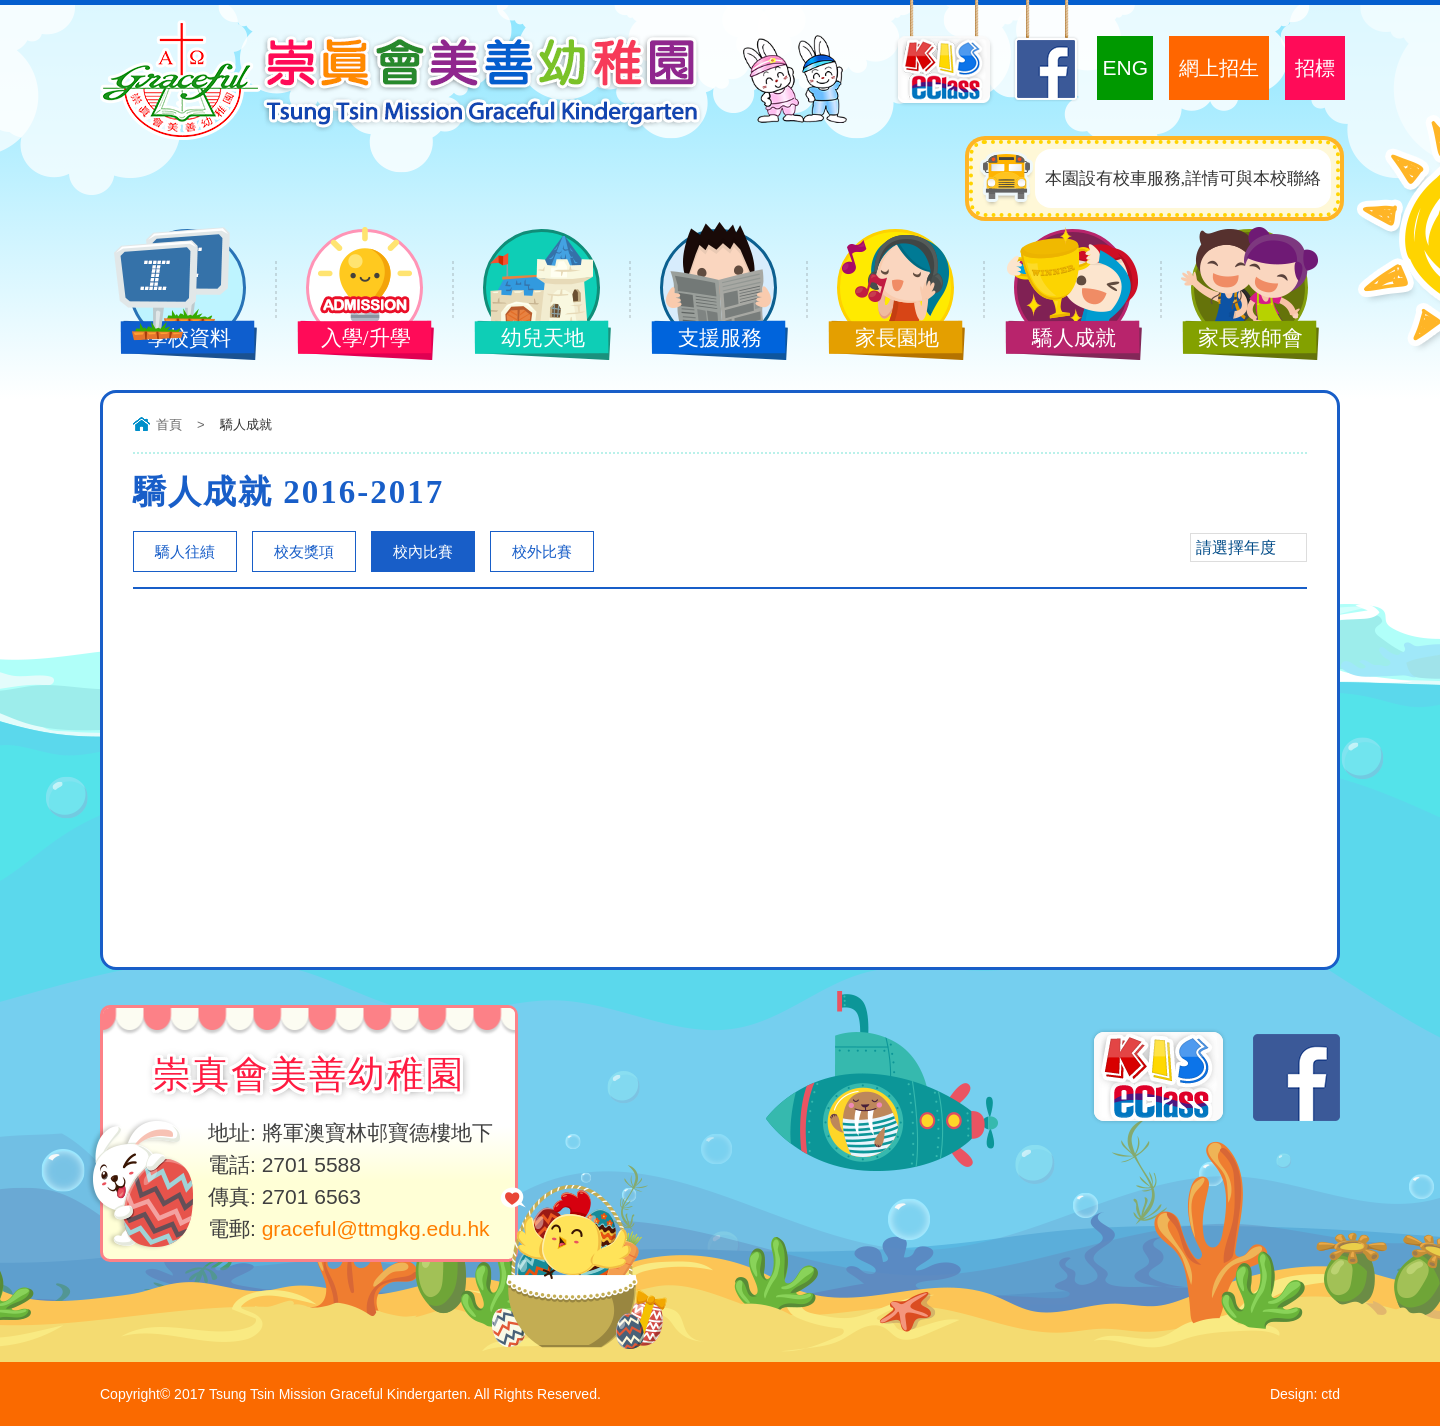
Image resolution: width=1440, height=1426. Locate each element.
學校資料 (173, 340)
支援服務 (704, 340)
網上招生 (1219, 68)
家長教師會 (1235, 340)
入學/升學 (350, 340)
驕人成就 (1058, 340)
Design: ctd (1305, 1394)
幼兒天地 (527, 340)
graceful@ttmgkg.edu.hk (376, 1228)
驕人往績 (185, 551)
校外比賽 (542, 551)
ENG (1125, 67)
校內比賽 (423, 551)
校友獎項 (304, 551)
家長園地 (881, 340)
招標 (1315, 68)
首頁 (169, 424)
